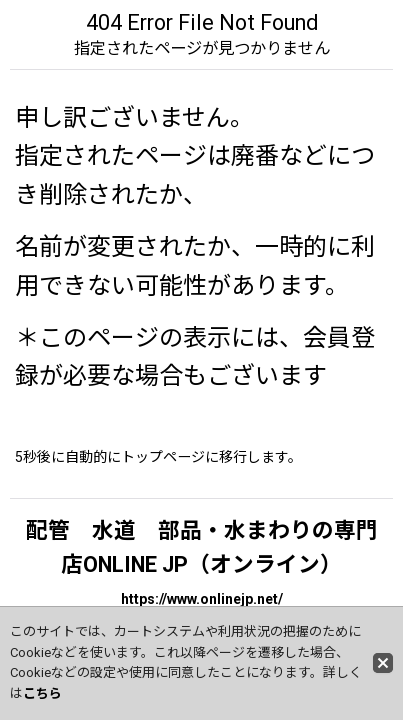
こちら (42, 693)
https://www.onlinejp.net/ (202, 599)
